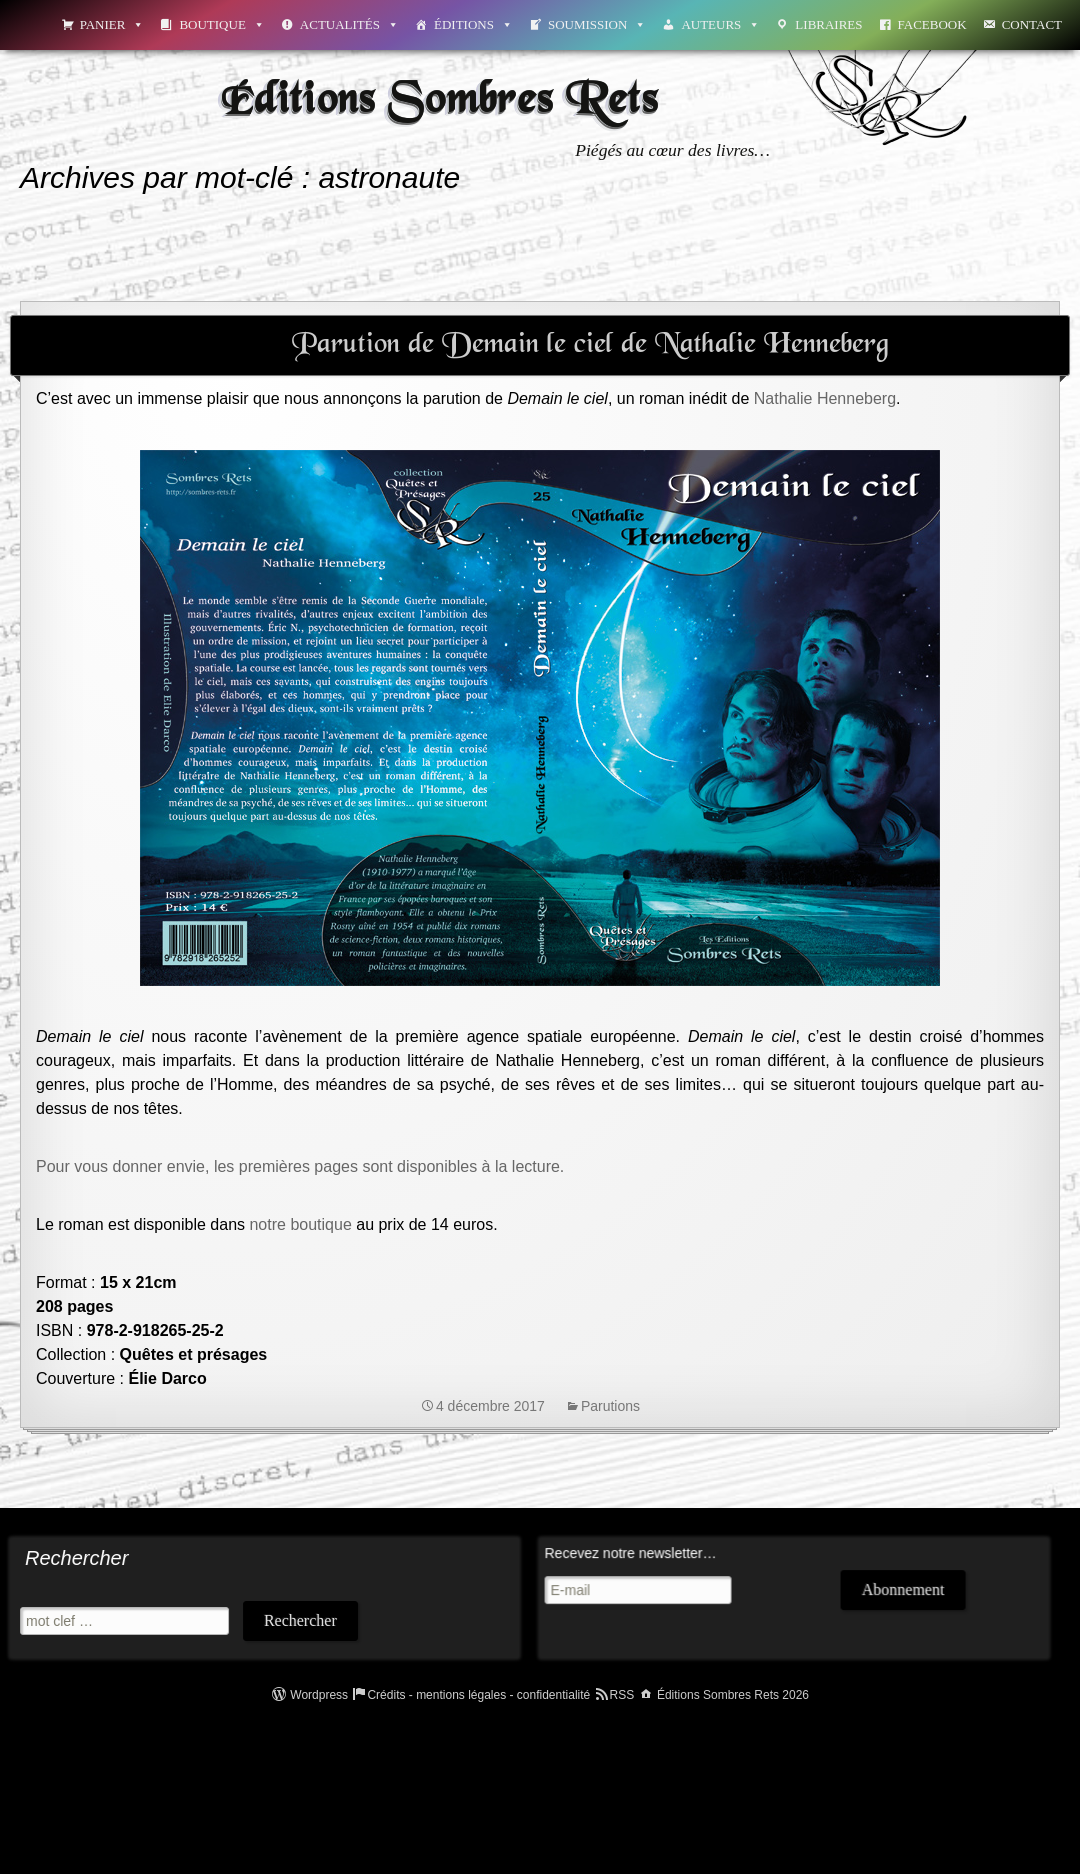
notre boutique (300, 1224)
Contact (1032, 24)
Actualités (349, 24)
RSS (622, 1695)
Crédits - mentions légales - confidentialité (478, 1695)
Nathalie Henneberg (825, 398)
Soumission (597, 24)
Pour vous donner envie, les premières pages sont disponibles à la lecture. (300, 1166)
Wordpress (319, 1695)
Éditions (473, 24)
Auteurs (720, 24)
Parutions (610, 1406)
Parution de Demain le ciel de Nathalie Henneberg (590, 345)
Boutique (221, 24)
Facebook (932, 24)
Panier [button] (112, 24)
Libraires (828, 24)
